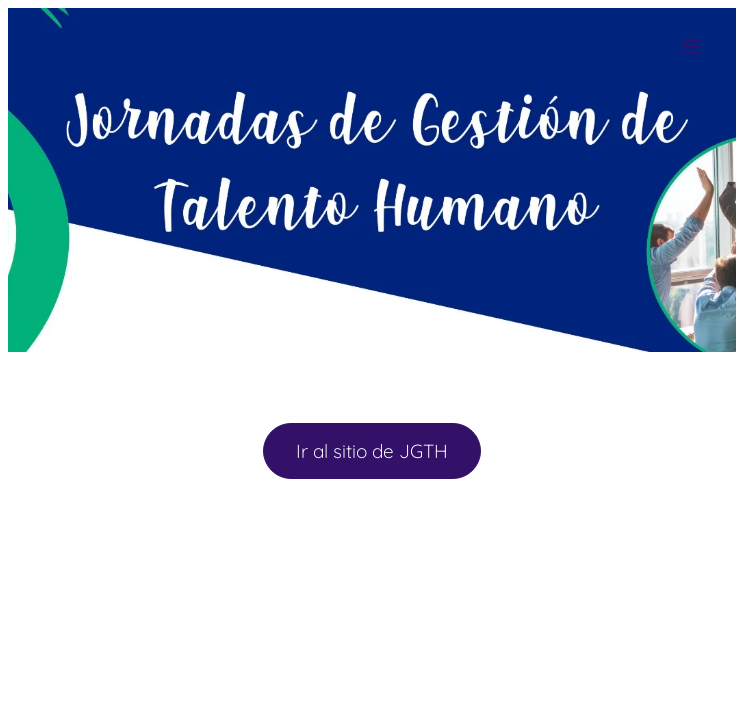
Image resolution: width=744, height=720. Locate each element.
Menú (691, 46)
